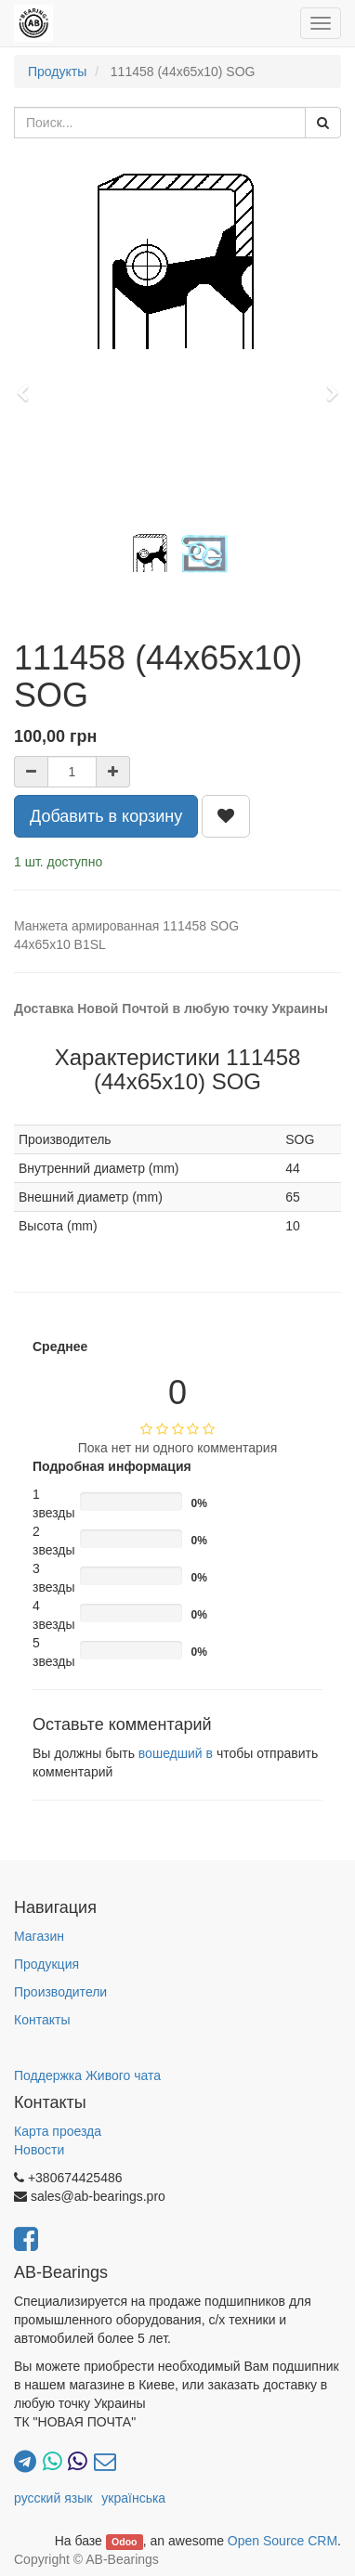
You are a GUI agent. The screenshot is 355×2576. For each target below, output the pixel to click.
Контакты (42, 2019)
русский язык (53, 2498)
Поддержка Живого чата (87, 2075)
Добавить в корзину (106, 816)
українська (133, 2498)
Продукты (57, 71)
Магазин (39, 1936)
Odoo (124, 2541)
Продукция (46, 1964)
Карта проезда (57, 2131)
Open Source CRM (282, 2540)
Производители (60, 1991)
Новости (39, 2149)
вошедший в (175, 1753)
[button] (29, 384)
